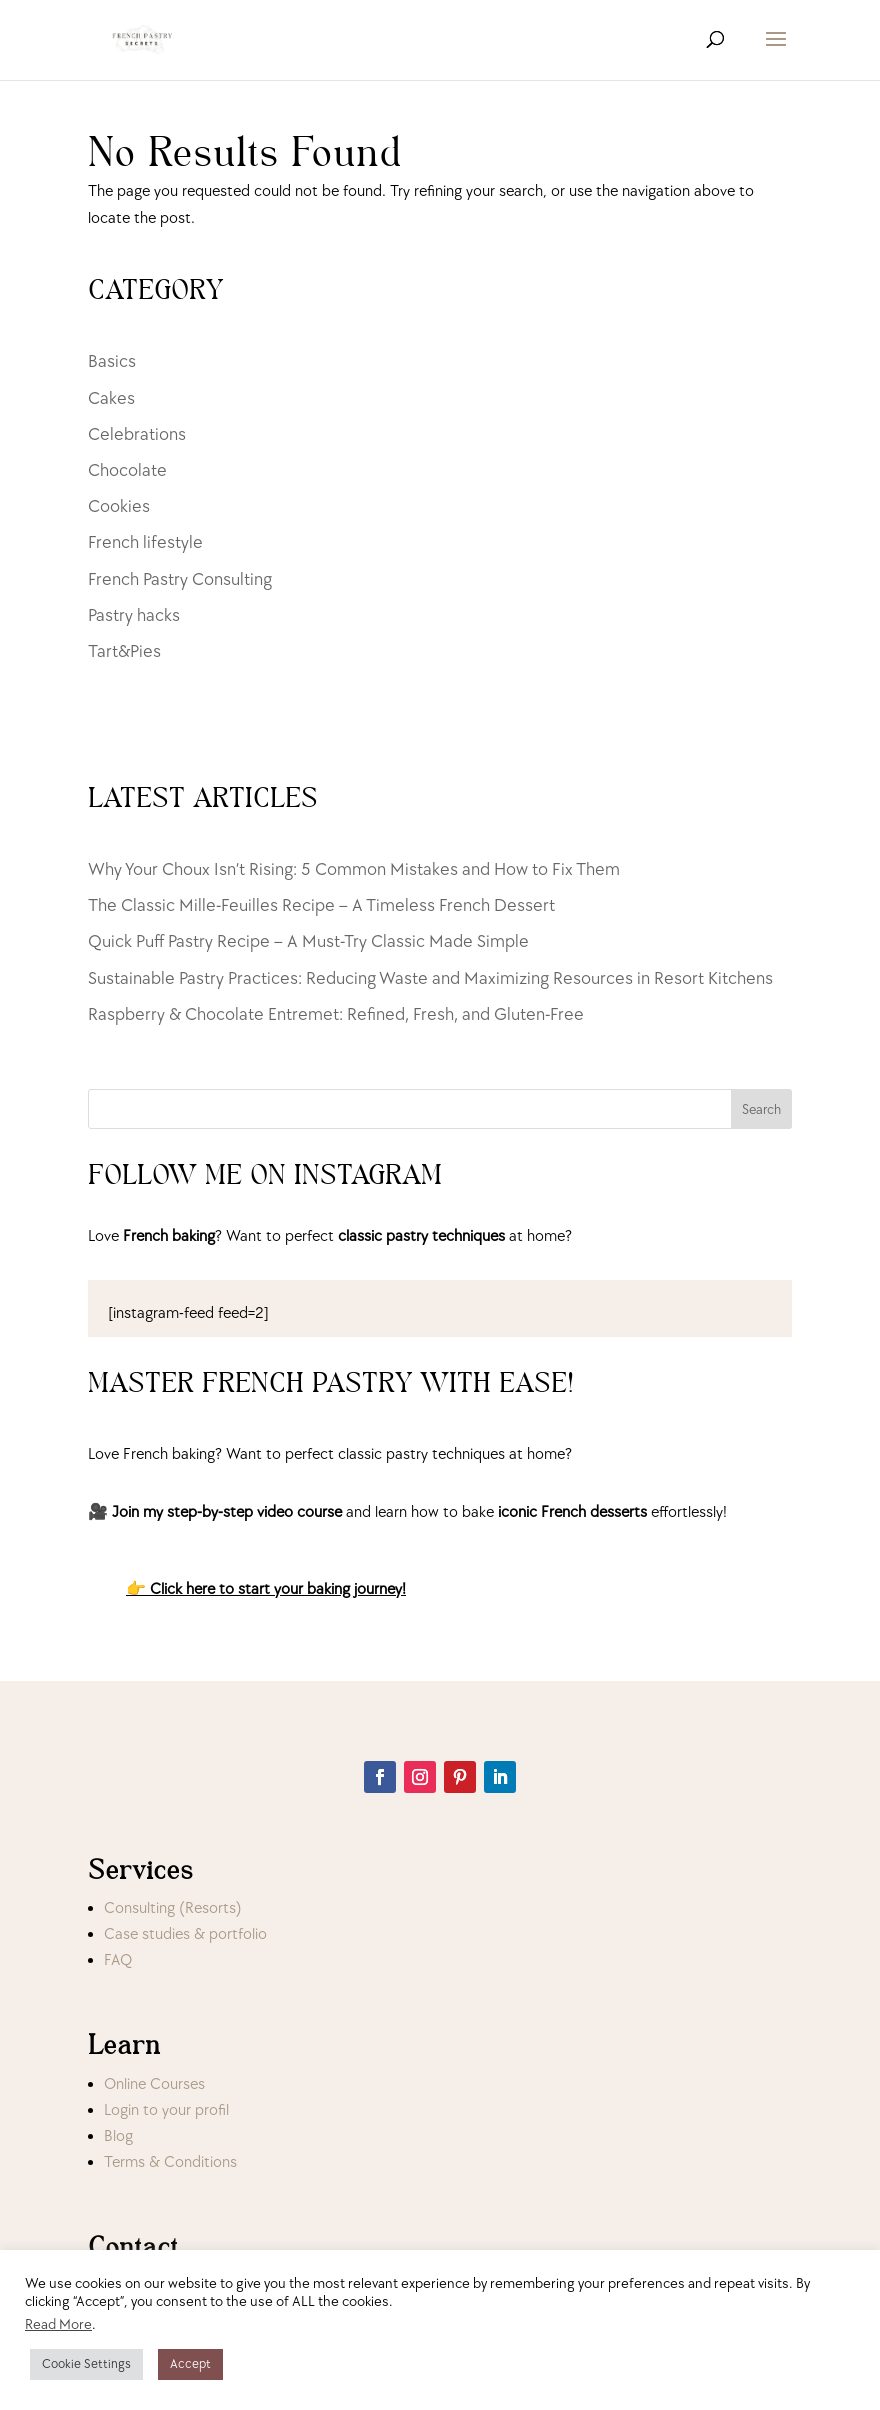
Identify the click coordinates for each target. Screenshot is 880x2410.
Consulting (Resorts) (173, 1908)
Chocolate (127, 470)
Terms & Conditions (170, 2162)
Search (761, 1109)
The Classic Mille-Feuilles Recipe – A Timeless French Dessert (321, 905)
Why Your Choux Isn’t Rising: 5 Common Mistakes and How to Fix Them (354, 869)
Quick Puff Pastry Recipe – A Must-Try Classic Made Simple (308, 941)
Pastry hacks (134, 615)
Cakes (111, 398)
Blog (118, 2136)
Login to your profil (166, 2110)
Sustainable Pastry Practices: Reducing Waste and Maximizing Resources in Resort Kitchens (430, 978)
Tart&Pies (124, 651)
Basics (112, 361)
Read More (58, 2324)
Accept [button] (190, 2364)
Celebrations (137, 434)
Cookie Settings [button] (86, 2364)
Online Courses (154, 2084)
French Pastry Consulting (180, 579)
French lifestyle (145, 542)
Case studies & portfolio (185, 1934)
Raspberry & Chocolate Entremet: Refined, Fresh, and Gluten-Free (336, 1014)
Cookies (119, 506)
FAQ (118, 1960)
